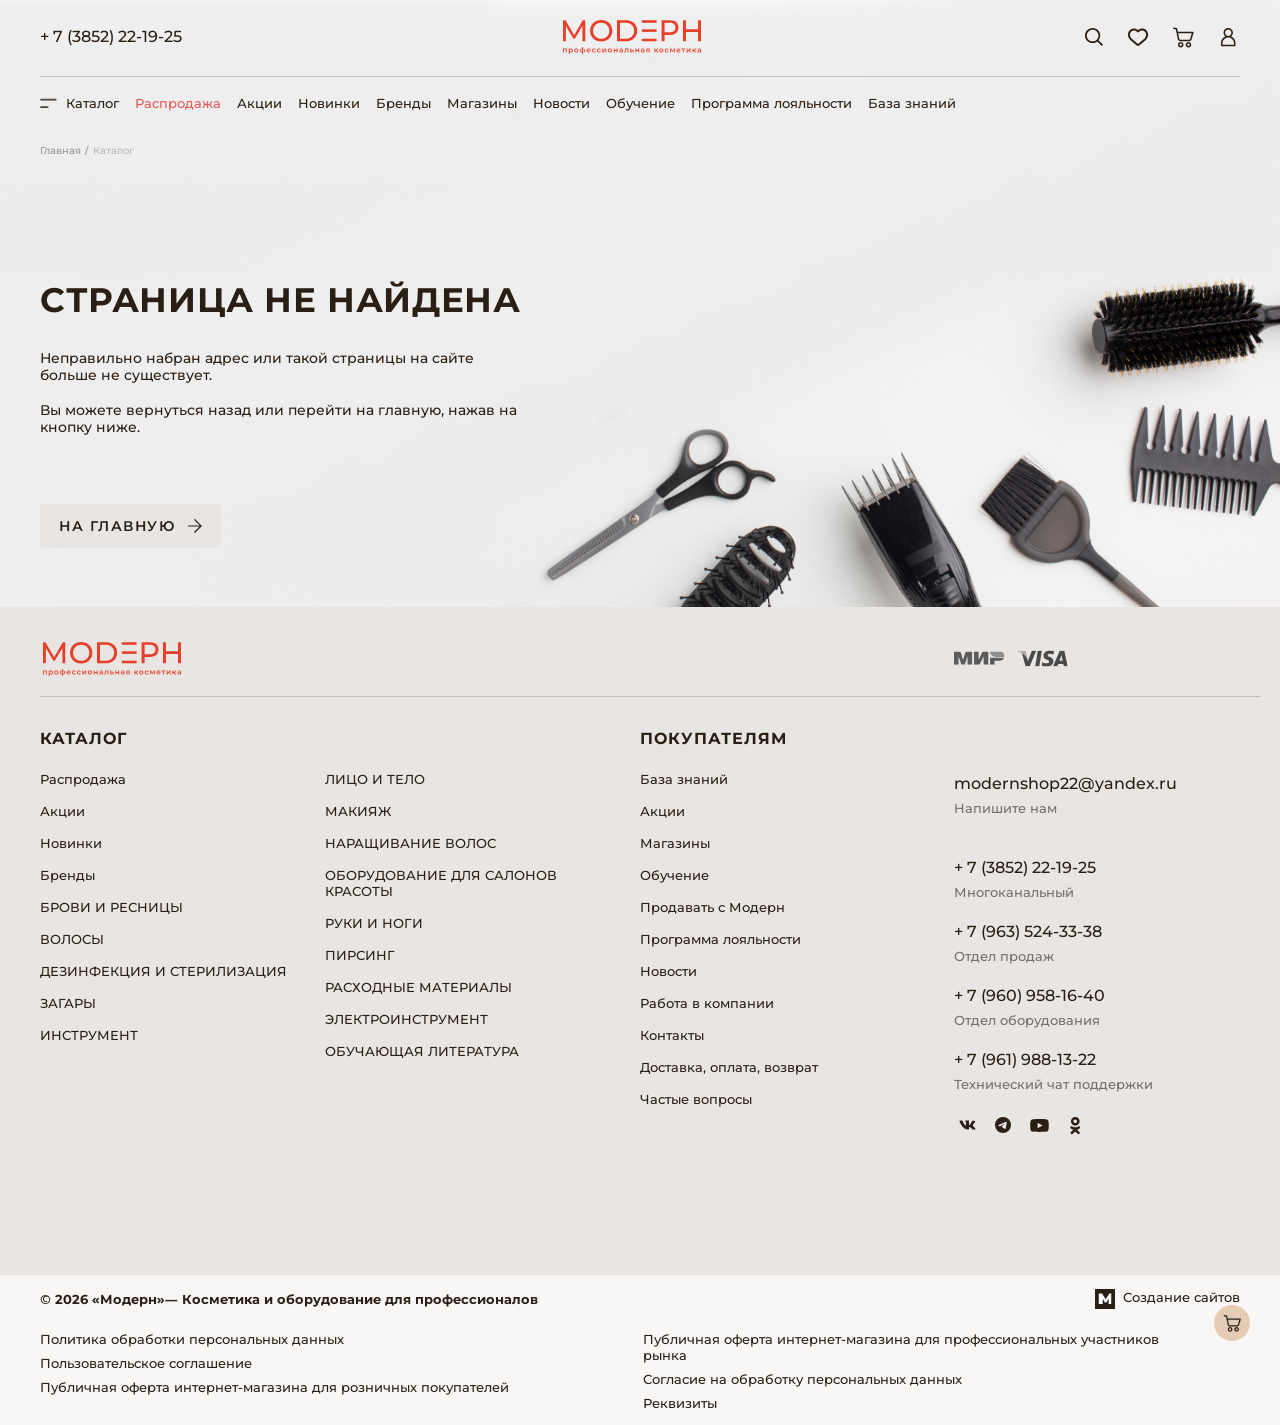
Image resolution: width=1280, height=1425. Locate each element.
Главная (60, 150)
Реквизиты (680, 1403)
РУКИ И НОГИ (374, 923)
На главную (117, 526)
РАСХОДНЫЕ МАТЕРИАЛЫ (418, 987)
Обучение (640, 103)
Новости (561, 103)
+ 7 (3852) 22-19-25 (111, 36)
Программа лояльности (771, 103)
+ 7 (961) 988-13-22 (1025, 1059)
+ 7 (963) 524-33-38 (1028, 931)
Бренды (403, 103)
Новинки (329, 103)
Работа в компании (707, 1003)
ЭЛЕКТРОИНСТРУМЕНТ (406, 1019)
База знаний (912, 103)
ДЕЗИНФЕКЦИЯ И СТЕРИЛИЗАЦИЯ (163, 971)
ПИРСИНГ (360, 955)
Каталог (113, 150)
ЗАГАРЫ (68, 1003)
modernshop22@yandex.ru (1065, 783)
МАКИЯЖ (358, 811)
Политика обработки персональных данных (192, 1339)
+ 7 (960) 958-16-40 (1029, 995)
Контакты (672, 1035)
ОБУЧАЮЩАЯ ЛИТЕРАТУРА (422, 1051)
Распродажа (178, 103)
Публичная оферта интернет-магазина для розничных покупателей (274, 1387)
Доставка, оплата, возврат (729, 1067)
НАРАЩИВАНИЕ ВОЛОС (410, 843)
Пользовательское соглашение (146, 1363)
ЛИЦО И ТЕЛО (375, 779)
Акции (259, 103)
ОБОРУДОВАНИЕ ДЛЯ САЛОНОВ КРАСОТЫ (441, 883)
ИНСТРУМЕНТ (89, 1035)
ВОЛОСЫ (72, 939)
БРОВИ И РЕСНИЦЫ (111, 907)
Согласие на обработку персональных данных (802, 1379)
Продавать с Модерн (712, 907)
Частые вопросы (696, 1099)
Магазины (482, 103)
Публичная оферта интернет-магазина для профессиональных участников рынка (901, 1347)
